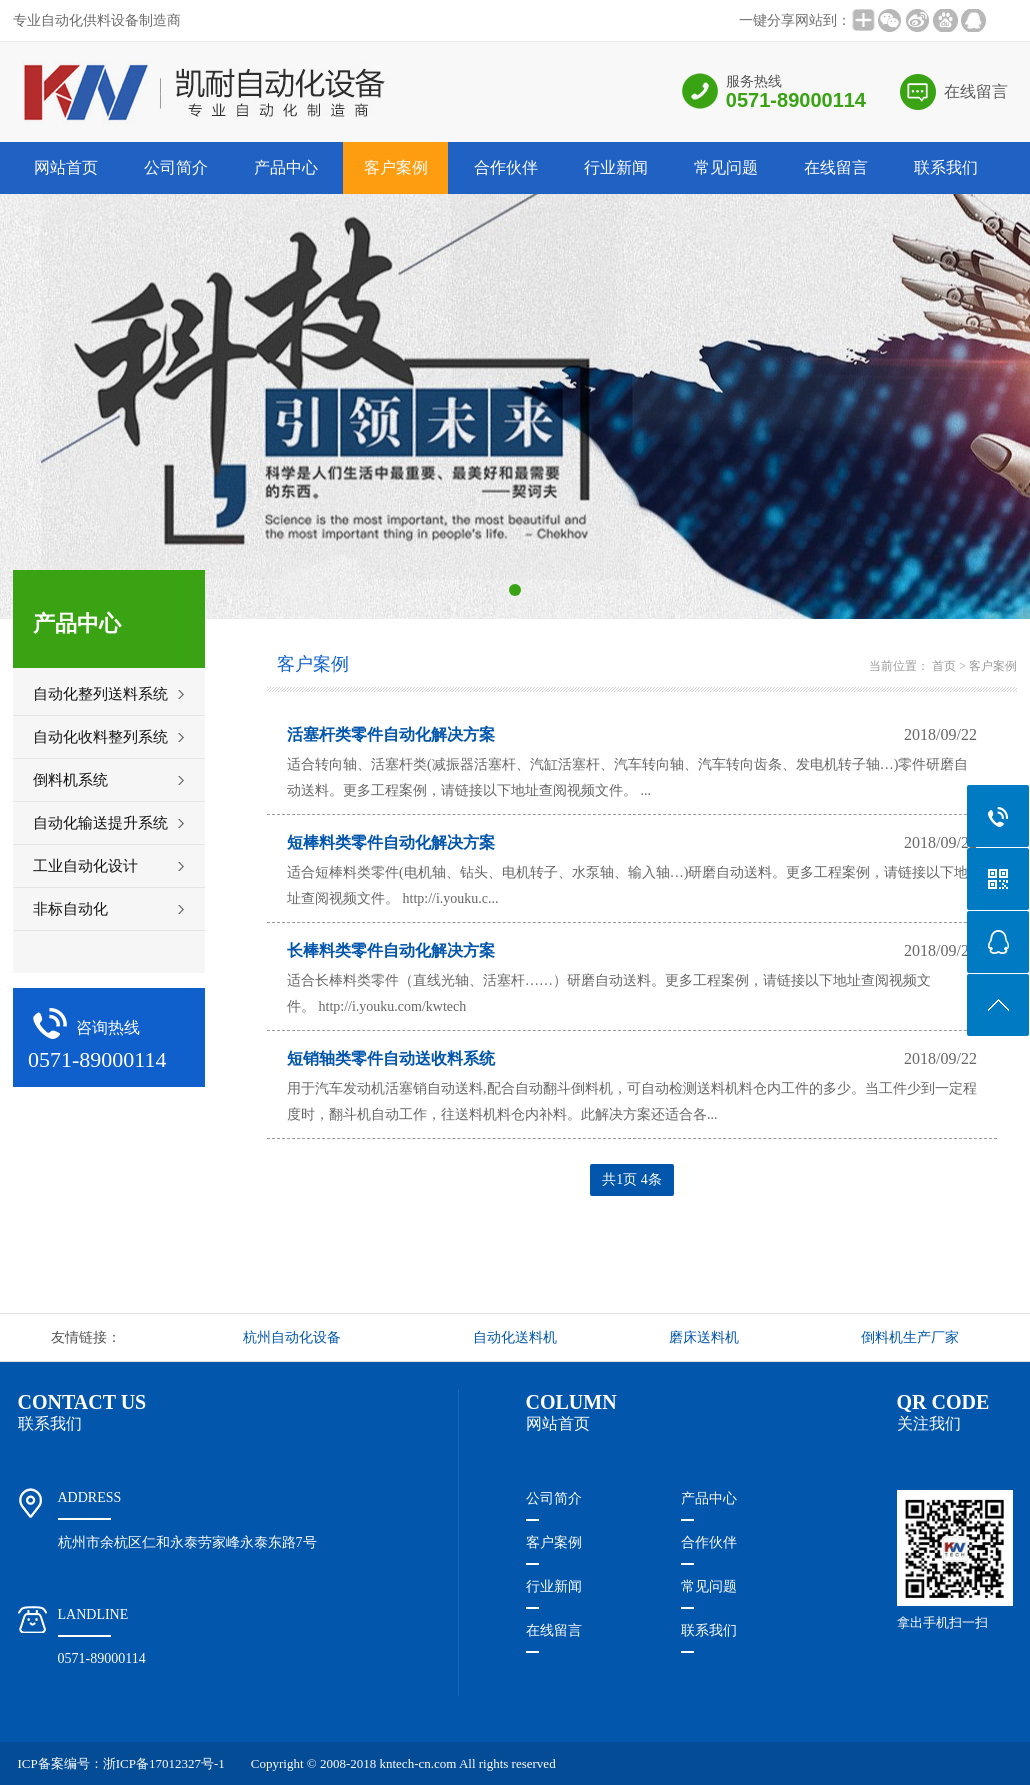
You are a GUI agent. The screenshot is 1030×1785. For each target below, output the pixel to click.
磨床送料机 (704, 1337)
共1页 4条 (632, 1179)
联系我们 (946, 167)
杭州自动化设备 (292, 1337)
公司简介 (176, 167)
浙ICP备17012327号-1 (164, 1763)
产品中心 (286, 167)
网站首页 (66, 167)
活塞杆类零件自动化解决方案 (391, 734)
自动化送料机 (515, 1337)
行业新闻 (616, 167)
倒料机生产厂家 (910, 1337)
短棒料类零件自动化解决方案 (391, 842)
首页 (944, 666)
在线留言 (976, 91)
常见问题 (726, 167)
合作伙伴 (506, 167)
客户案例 (396, 167)
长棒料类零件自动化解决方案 (391, 950)
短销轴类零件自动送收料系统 (391, 1058)
